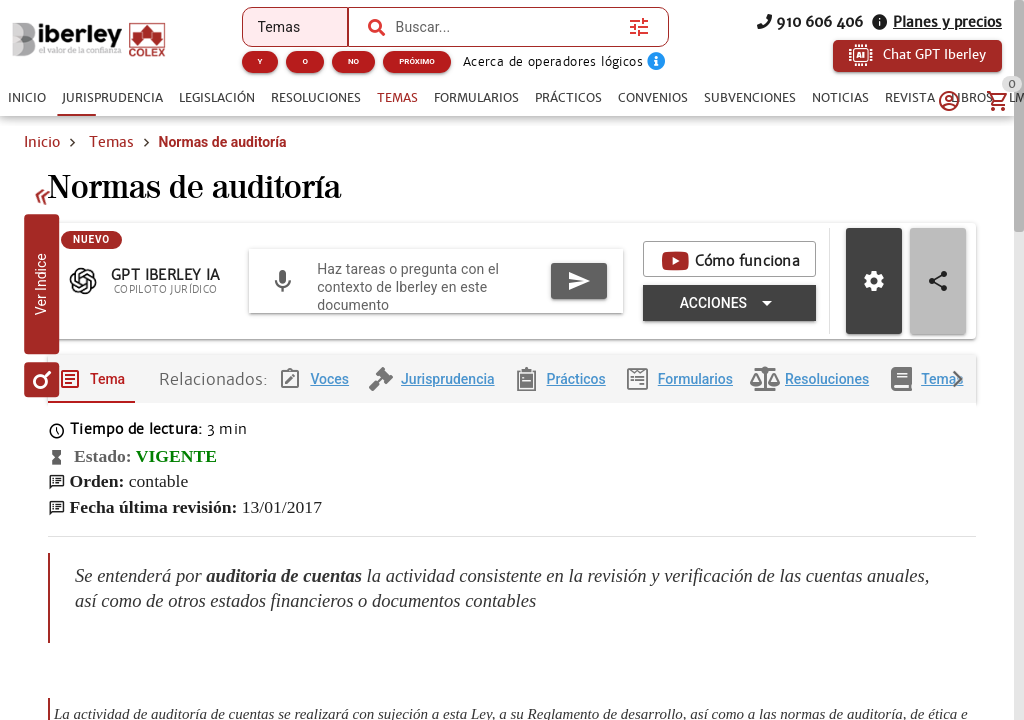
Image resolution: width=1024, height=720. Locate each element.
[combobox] (508, 27)
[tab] (27, 98)
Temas (111, 142)
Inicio (42, 142)
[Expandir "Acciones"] (729, 319)
